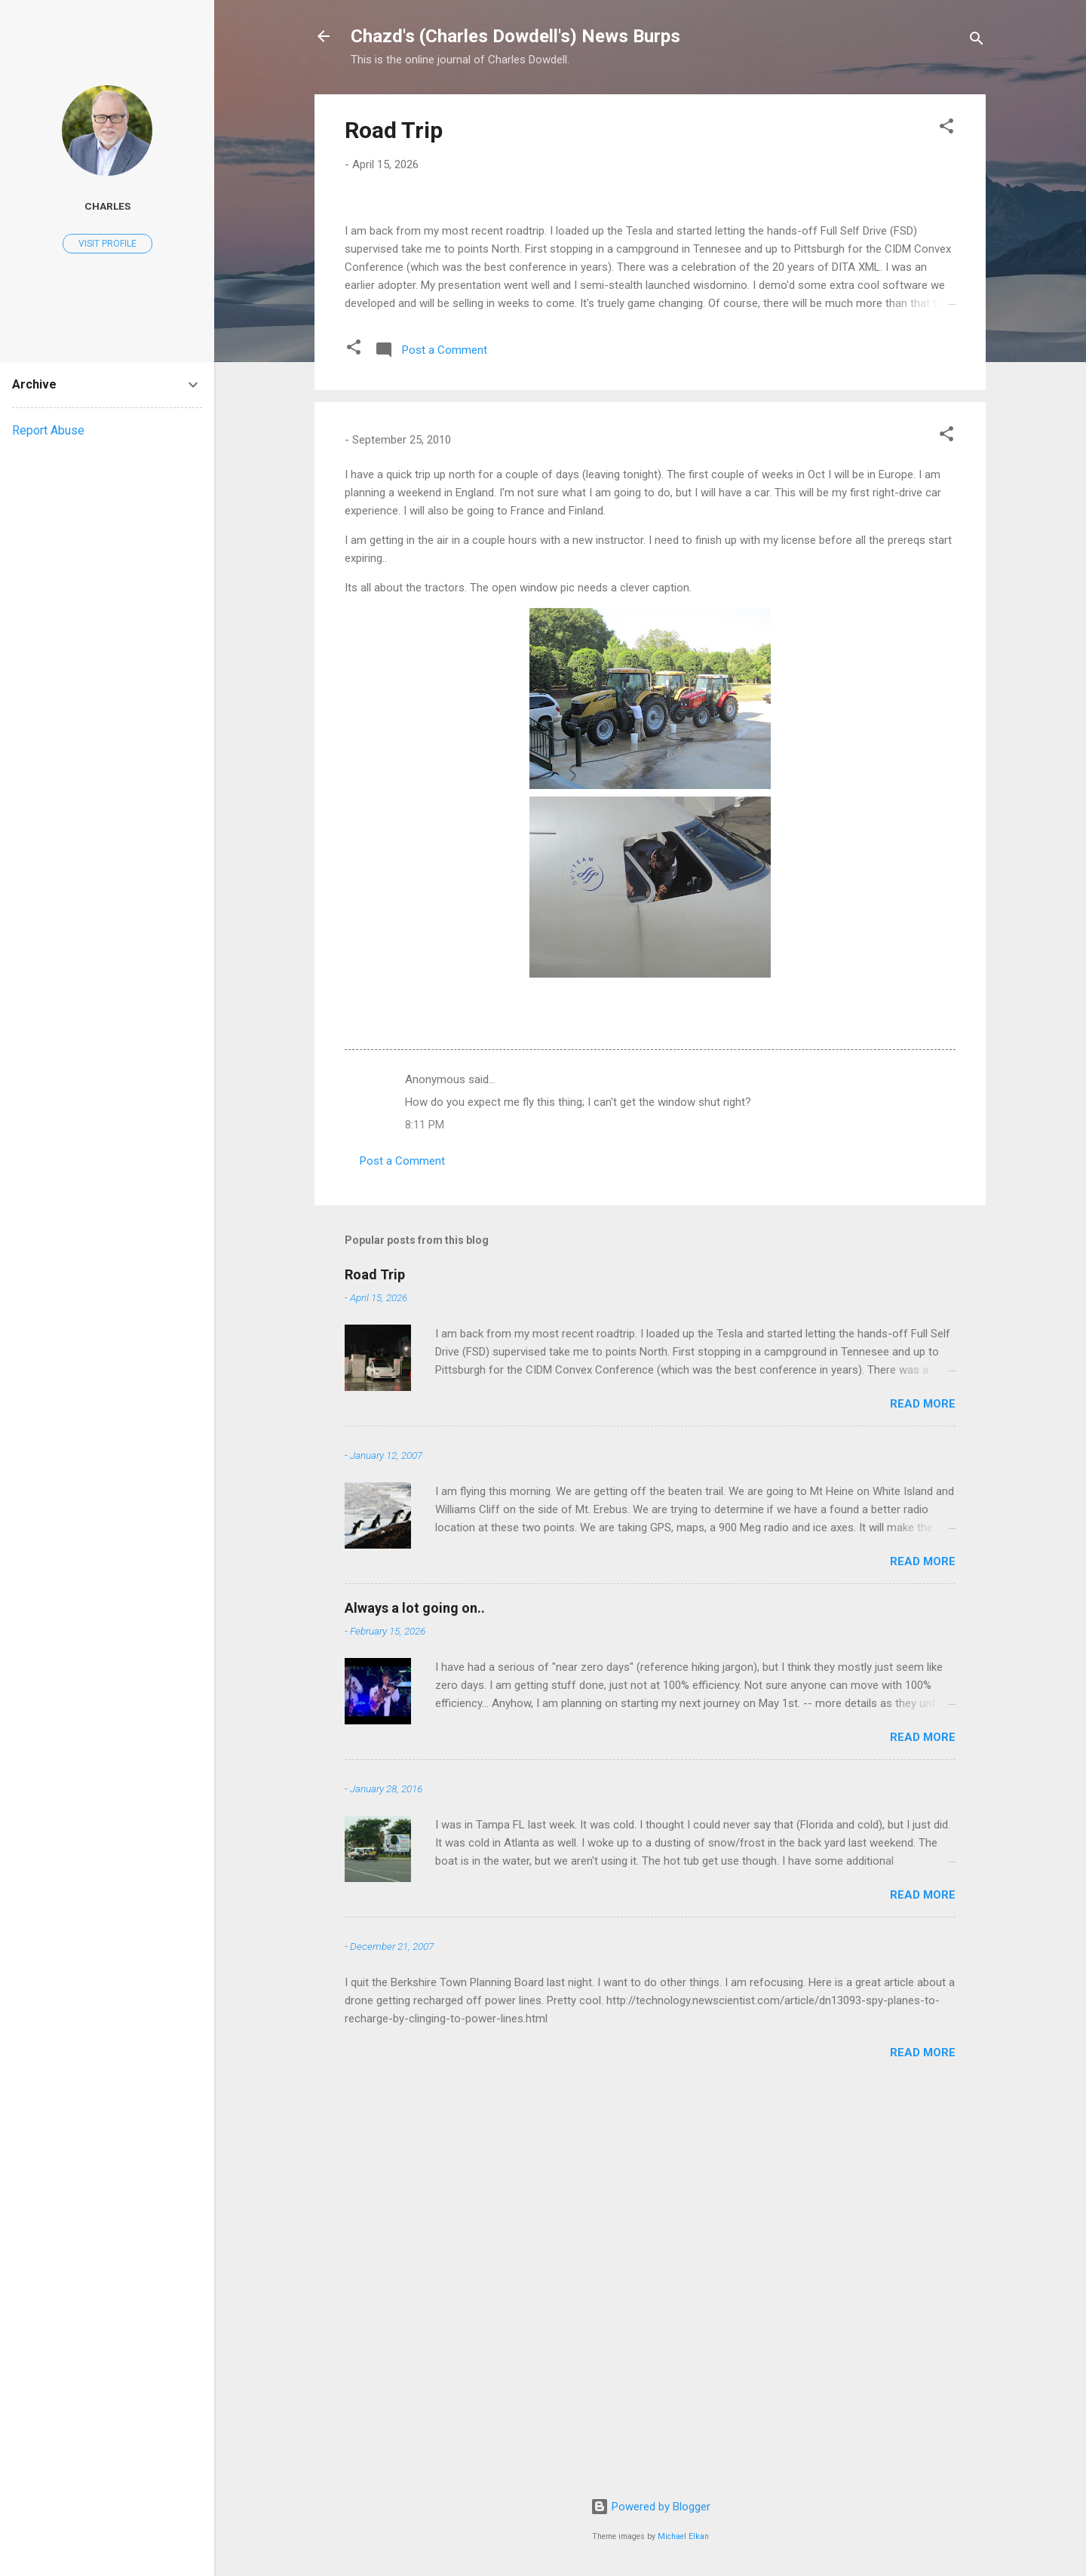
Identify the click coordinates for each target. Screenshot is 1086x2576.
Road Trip (394, 130)
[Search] (977, 41)
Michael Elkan (683, 2536)
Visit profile (107, 243)
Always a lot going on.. (415, 1995)
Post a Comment (402, 1548)
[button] (946, 128)
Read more (923, 1791)
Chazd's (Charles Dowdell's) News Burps (515, 36)
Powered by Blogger (650, 2506)
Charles (107, 206)
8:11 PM (424, 1512)
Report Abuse (48, 430)
